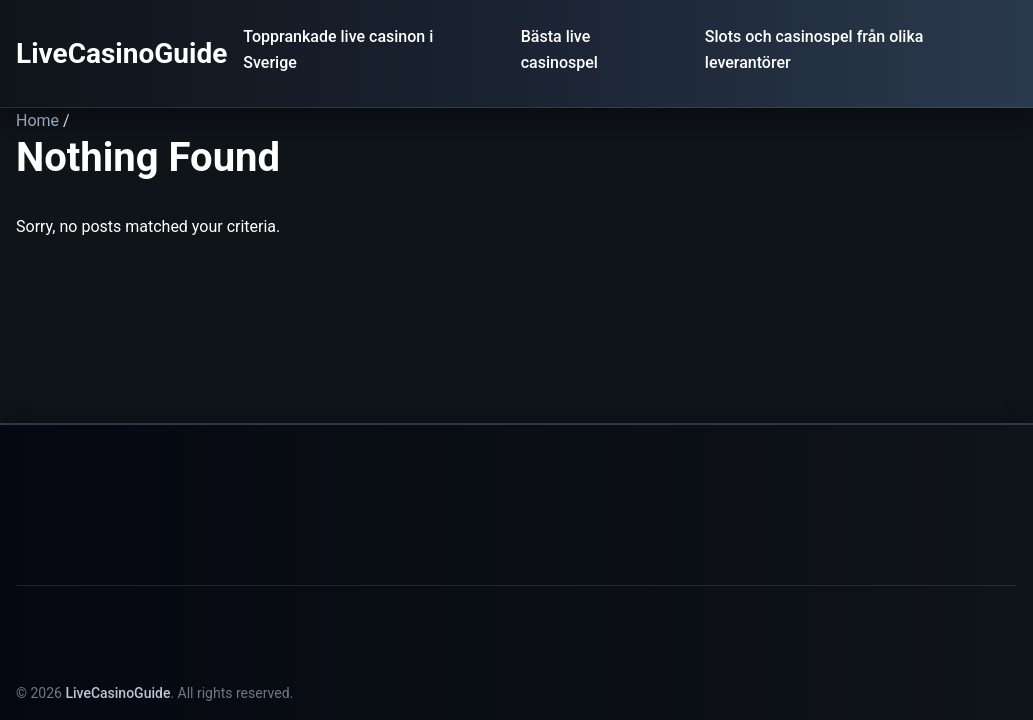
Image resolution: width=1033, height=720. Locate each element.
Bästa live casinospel (559, 49)
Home (37, 120)
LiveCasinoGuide (121, 53)
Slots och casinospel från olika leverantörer (814, 49)
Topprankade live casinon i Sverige (338, 49)
